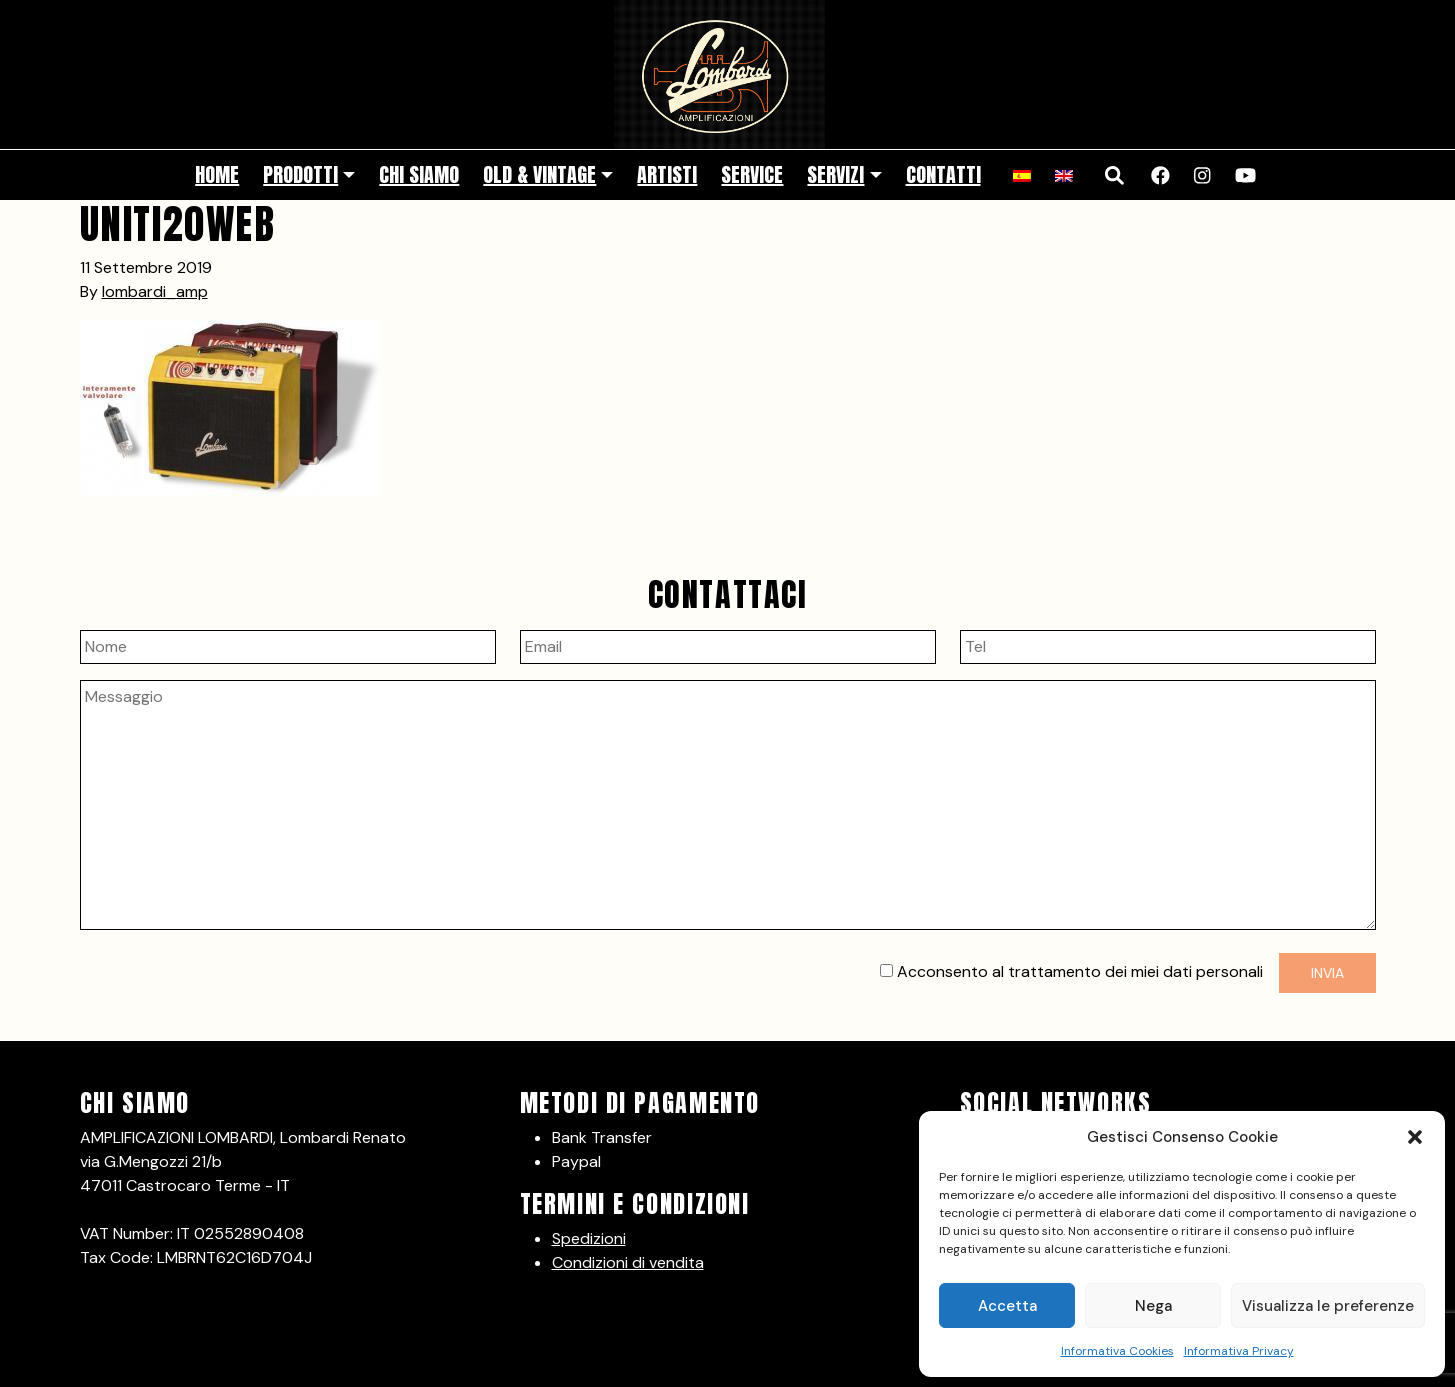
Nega (1153, 1306)
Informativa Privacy (1239, 1351)
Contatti (943, 174)
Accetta (1007, 1306)
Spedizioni (589, 1238)
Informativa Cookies (1117, 1351)
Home (217, 174)
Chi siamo (419, 174)
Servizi (835, 174)
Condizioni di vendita (628, 1262)
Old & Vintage (539, 174)
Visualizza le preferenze (1328, 1306)
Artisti (667, 174)
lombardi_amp (155, 291)
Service (752, 174)
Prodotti (300, 174)
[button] (1415, 1137)
